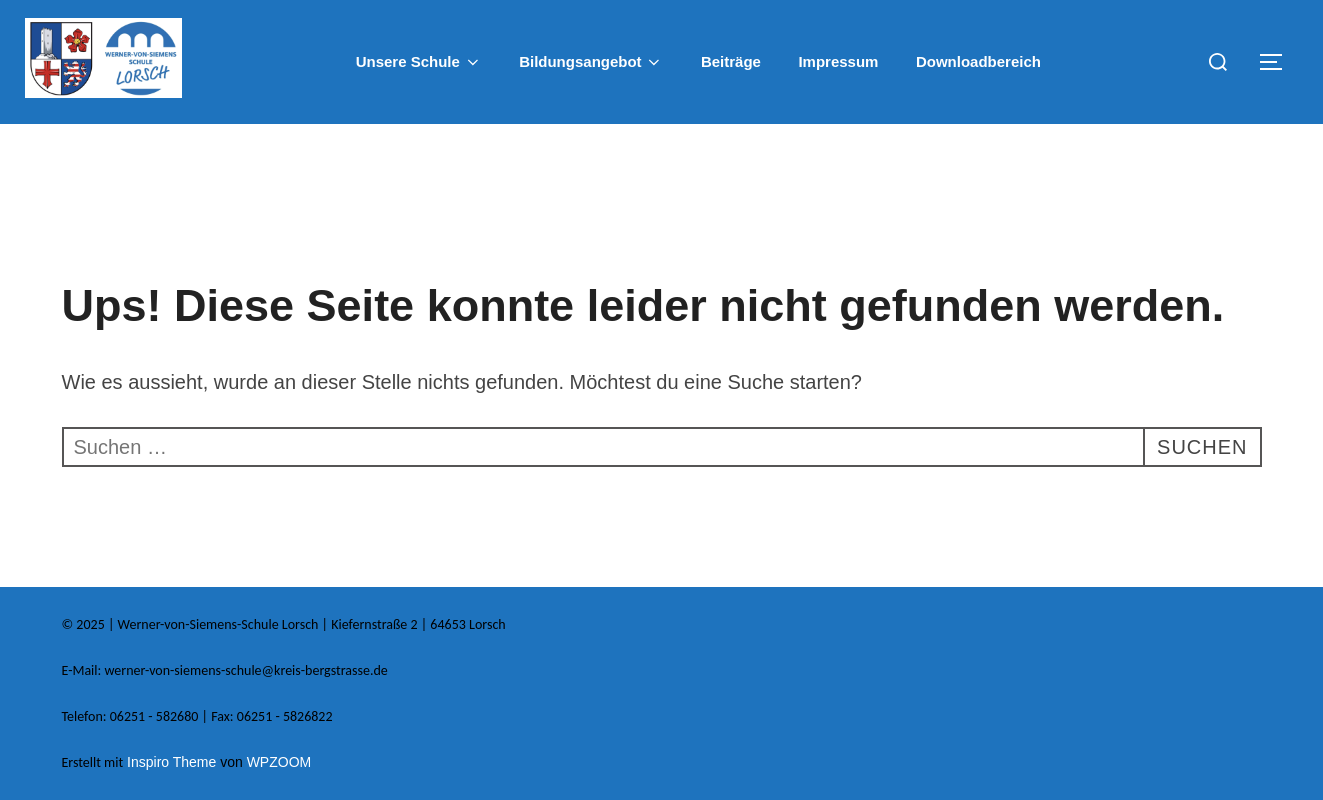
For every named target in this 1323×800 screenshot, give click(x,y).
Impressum (838, 61)
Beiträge (731, 61)
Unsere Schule (419, 62)
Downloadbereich (978, 61)
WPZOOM (279, 762)
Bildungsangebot (591, 62)
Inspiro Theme (171, 762)
